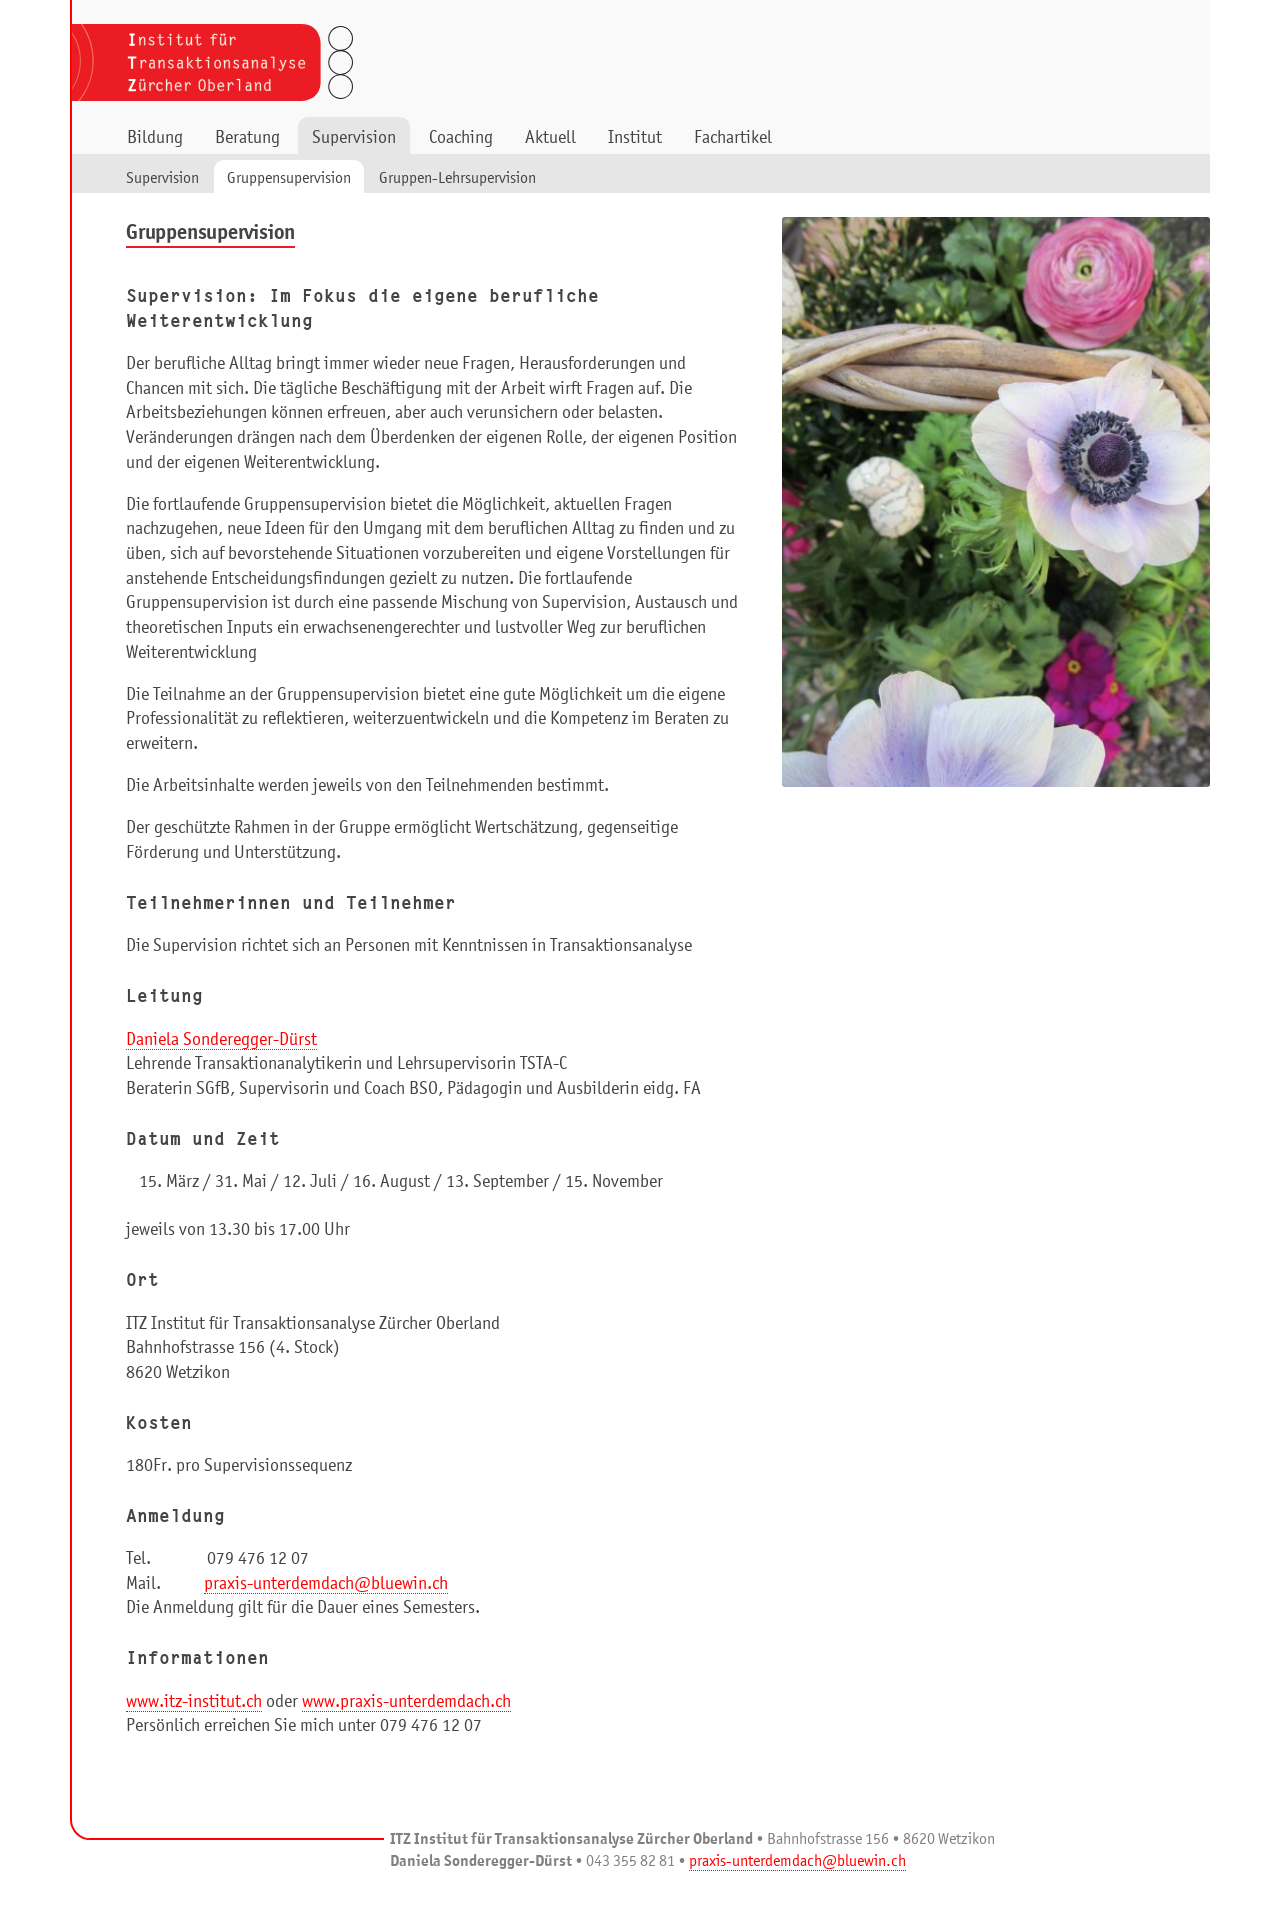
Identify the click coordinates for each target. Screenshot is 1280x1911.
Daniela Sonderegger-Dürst (221, 1040)
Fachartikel (733, 138)
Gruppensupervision (289, 179)
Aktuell (550, 138)
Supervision (354, 138)
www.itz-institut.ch (194, 1702)
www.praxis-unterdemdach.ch (406, 1702)
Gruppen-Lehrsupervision (457, 179)
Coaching (461, 138)
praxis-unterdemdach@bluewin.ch (326, 1584)
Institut (635, 138)
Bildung (155, 138)
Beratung (247, 138)
